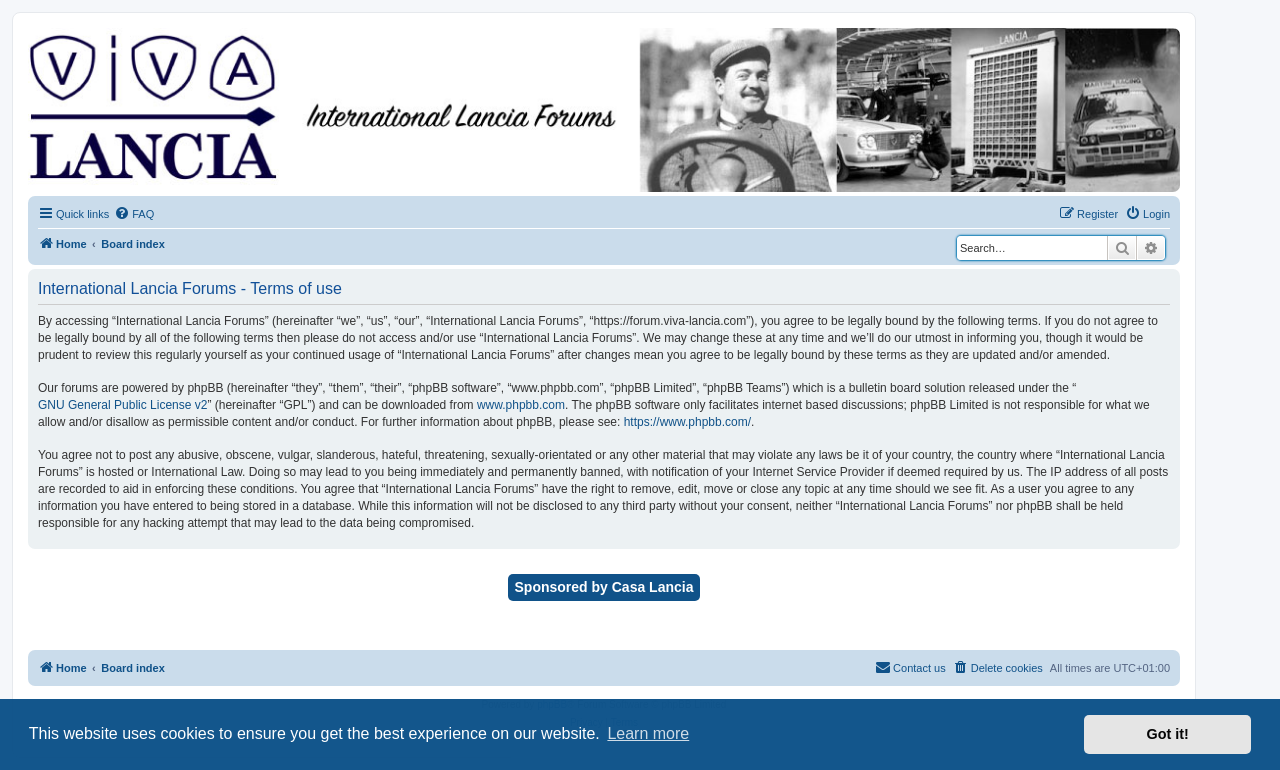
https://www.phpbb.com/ (687, 422)
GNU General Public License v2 (122, 405)
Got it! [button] (1168, 734)
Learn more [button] (648, 733)
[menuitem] (134, 214)
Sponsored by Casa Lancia (604, 587)
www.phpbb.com (521, 405)
